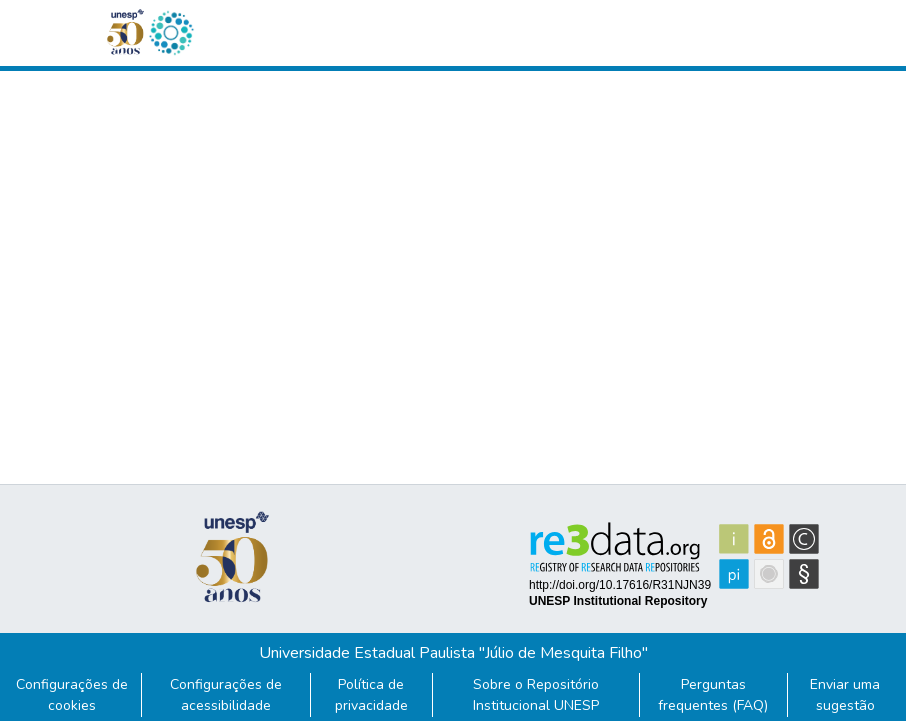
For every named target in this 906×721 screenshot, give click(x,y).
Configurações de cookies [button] (72, 695)
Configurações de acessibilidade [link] (226, 695)
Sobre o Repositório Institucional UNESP (536, 695)
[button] (171, 33)
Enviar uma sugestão (845, 695)
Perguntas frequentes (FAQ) (713, 695)
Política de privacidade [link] (371, 695)
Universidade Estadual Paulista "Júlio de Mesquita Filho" (453, 653)
